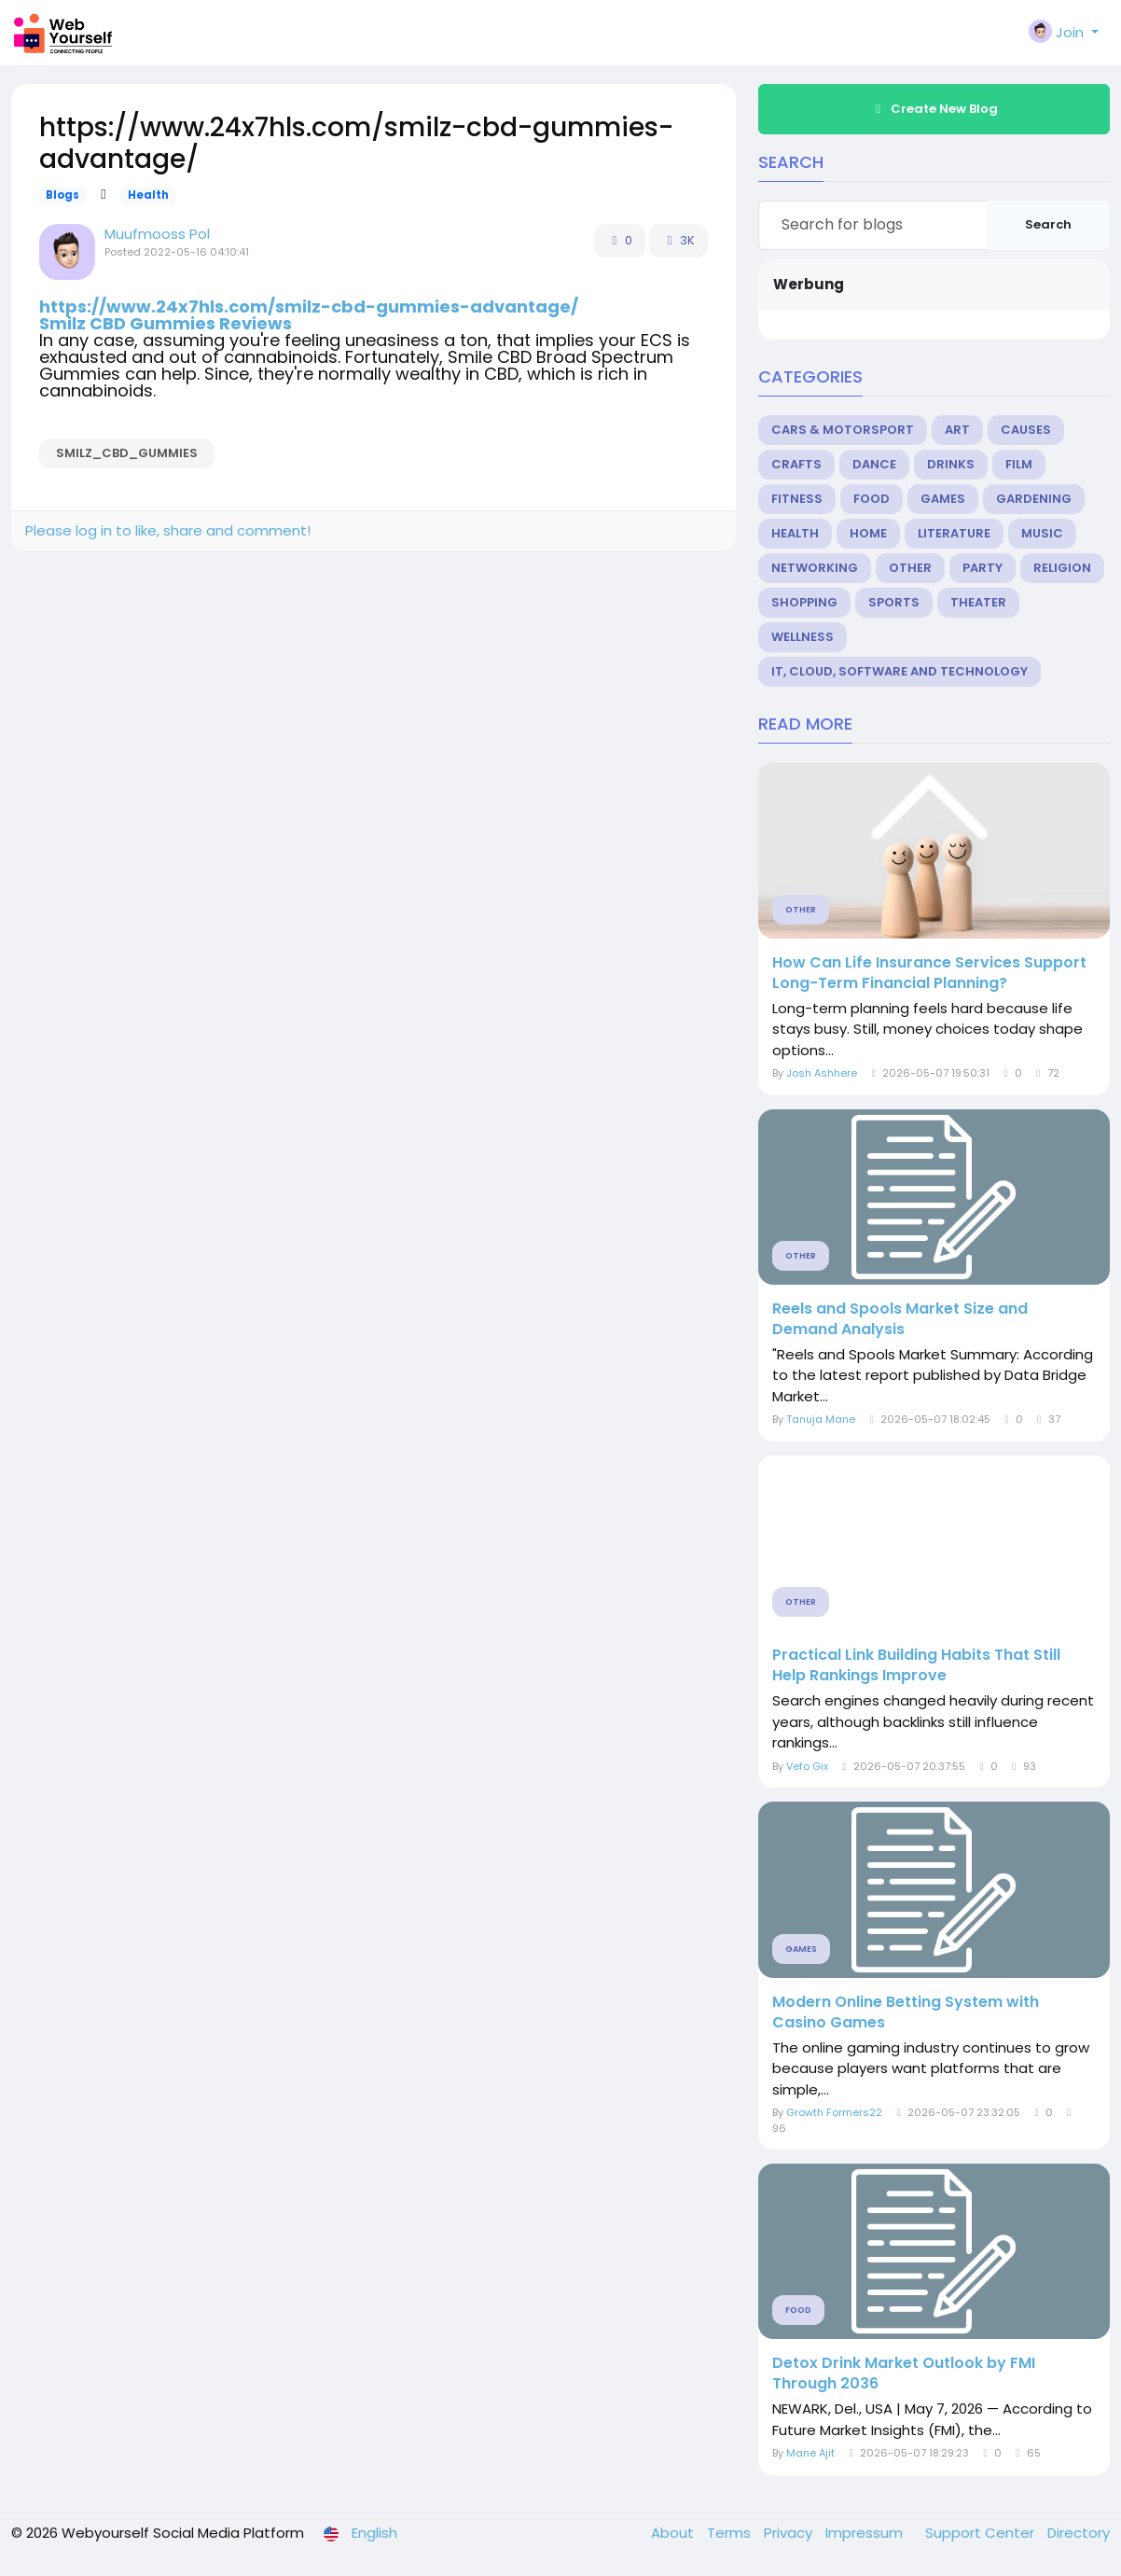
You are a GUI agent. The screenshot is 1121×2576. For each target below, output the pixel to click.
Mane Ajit (810, 2452)
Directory (1078, 2532)
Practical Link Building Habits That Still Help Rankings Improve (916, 1665)
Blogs (62, 195)
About (674, 2532)
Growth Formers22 (834, 2112)
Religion (1062, 568)
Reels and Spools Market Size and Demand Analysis (900, 1319)
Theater (978, 602)
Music (1042, 533)
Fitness (797, 499)
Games (942, 499)
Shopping (804, 602)
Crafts (796, 464)
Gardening (1034, 499)
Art (957, 430)
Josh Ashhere (821, 1072)
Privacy (790, 2532)
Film (1018, 464)
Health (148, 195)
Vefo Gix (807, 1766)
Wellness (802, 637)
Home (868, 533)
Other (910, 568)
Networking (814, 568)
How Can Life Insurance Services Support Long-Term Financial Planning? (929, 973)
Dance (874, 464)
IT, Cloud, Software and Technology (899, 671)
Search (1048, 224)
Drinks (951, 464)
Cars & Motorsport (842, 430)
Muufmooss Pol (157, 234)
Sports (894, 602)
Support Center (981, 2532)
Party (982, 568)
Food (871, 499)
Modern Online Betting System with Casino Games (905, 2012)
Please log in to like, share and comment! (168, 530)
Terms (730, 2532)
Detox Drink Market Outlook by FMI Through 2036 (903, 2373)
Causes (1026, 430)
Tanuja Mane (820, 1419)
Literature (954, 533)
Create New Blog (934, 109)
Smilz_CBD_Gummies (127, 453)
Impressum (865, 2532)
